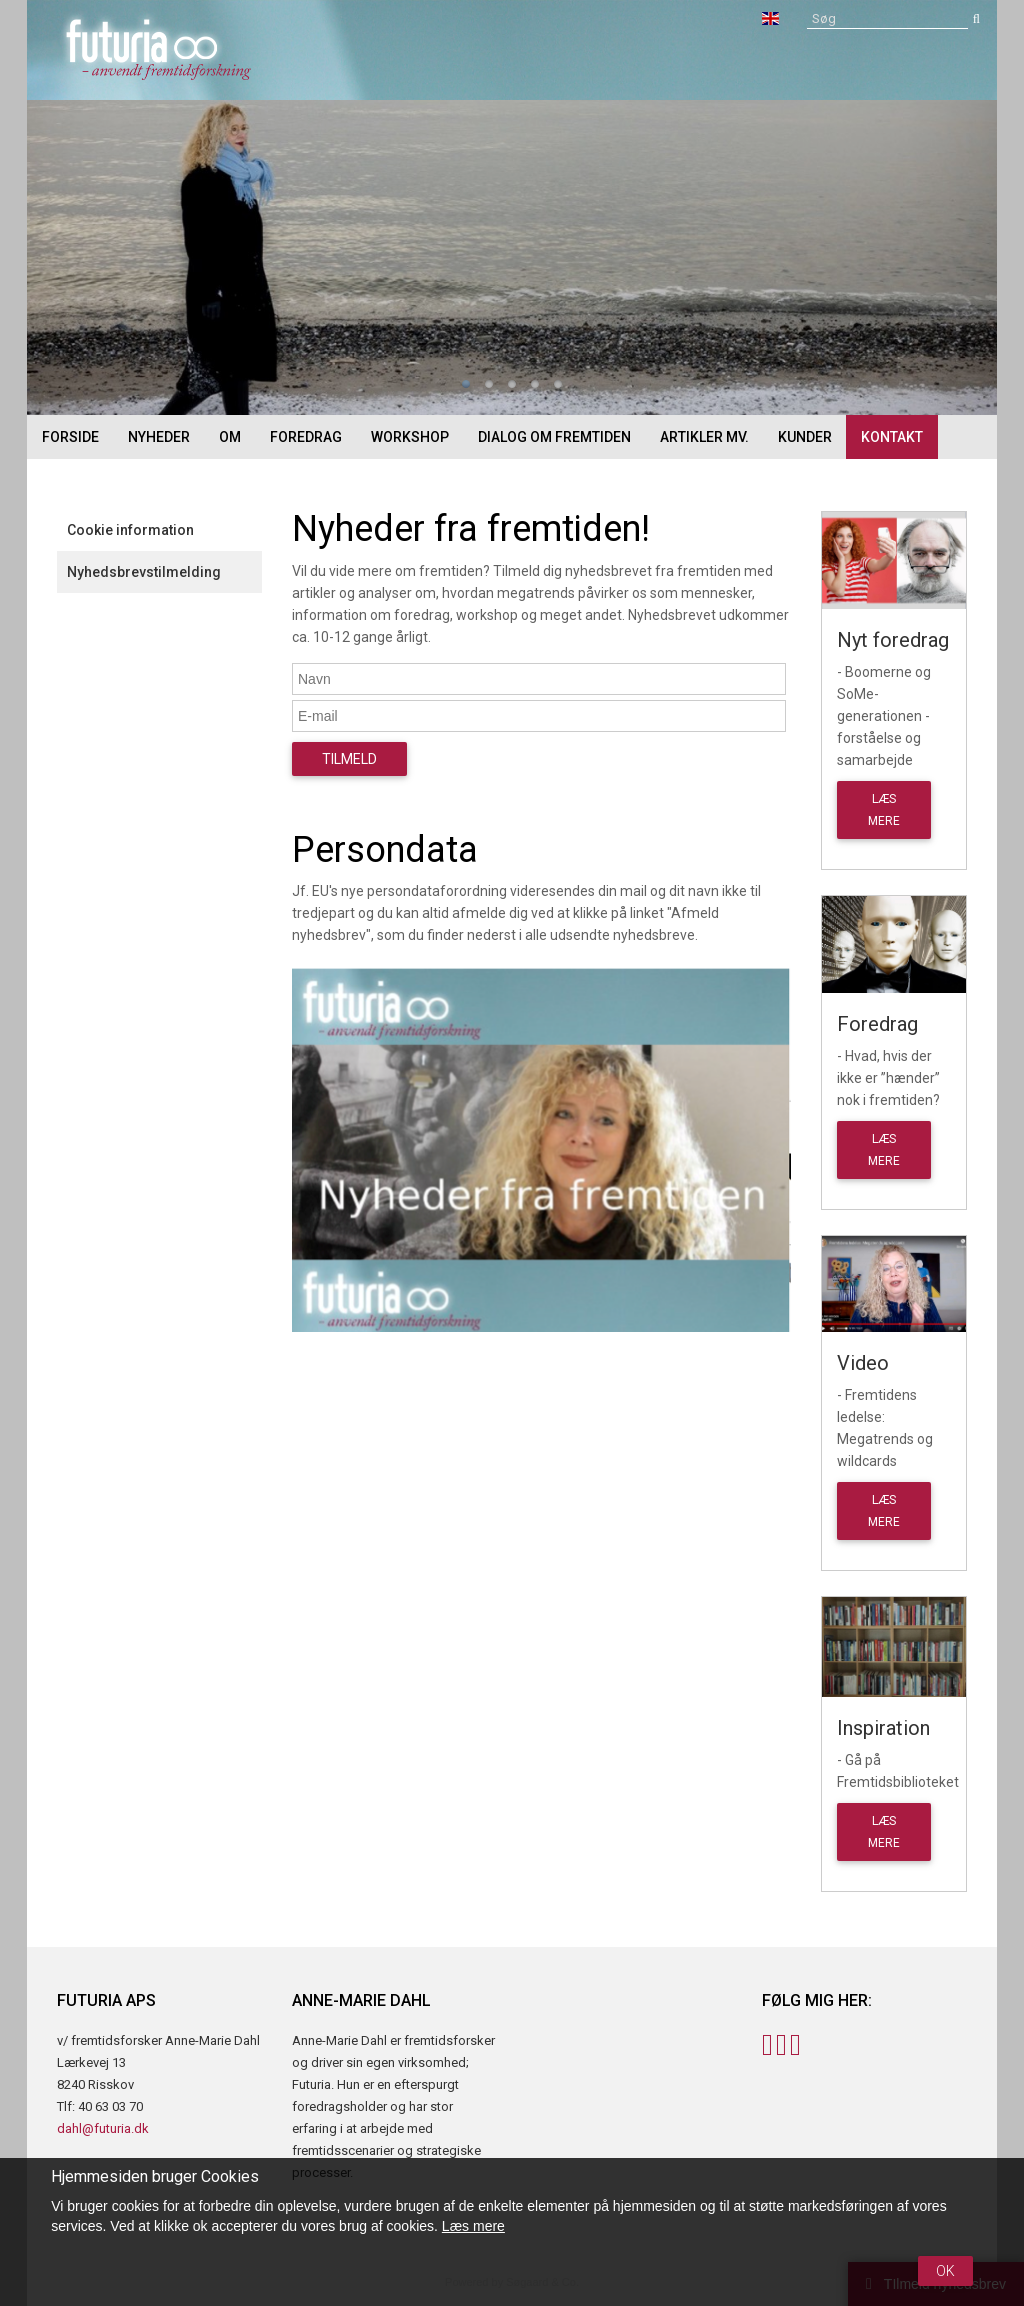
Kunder (805, 437)
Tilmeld (349, 759)
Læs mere (473, 2226)
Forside (70, 437)
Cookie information (130, 530)
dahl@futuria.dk (103, 2128)
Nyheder (159, 437)
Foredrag (306, 437)
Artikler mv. (704, 437)
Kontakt (892, 437)
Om (230, 437)
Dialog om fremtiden (554, 437)
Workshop (410, 437)
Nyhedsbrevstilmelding (144, 572)
